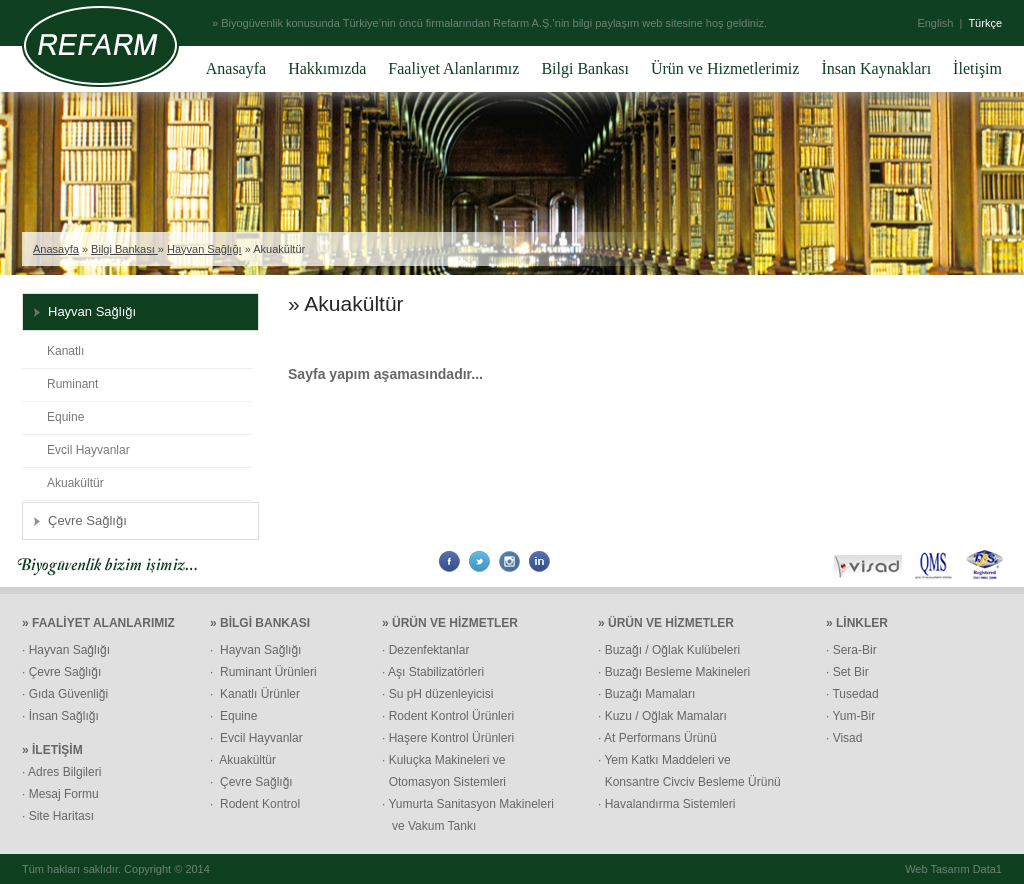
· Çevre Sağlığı (61, 672)
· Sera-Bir (851, 650)
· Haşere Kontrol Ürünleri (448, 738)
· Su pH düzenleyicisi (437, 694)
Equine (65, 417)
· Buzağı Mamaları (646, 694)
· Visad (844, 738)
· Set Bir (847, 672)
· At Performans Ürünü (657, 738)
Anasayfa (56, 249)
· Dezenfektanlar (425, 650)
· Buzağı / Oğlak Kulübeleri (669, 650)
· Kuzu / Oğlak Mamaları (662, 716)
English (935, 23)
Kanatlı (65, 351)
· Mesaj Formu (60, 794)
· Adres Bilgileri (61, 772)
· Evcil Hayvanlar (256, 738)
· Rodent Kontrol (255, 804)
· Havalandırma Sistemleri (666, 804)
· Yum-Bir (850, 716)
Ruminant (72, 384)
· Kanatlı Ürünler (255, 694)
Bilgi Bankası (124, 249)
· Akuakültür (243, 760)
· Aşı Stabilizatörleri (433, 672)
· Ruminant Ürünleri (263, 672)
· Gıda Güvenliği (65, 694)
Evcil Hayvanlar (88, 450)
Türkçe (985, 23)
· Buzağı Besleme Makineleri (674, 672)
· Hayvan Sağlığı (66, 650)
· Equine (233, 716)
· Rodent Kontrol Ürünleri (448, 716)
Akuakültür (75, 483)
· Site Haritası (58, 816)
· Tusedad (852, 694)
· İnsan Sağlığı (60, 716)
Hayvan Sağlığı (204, 249)
